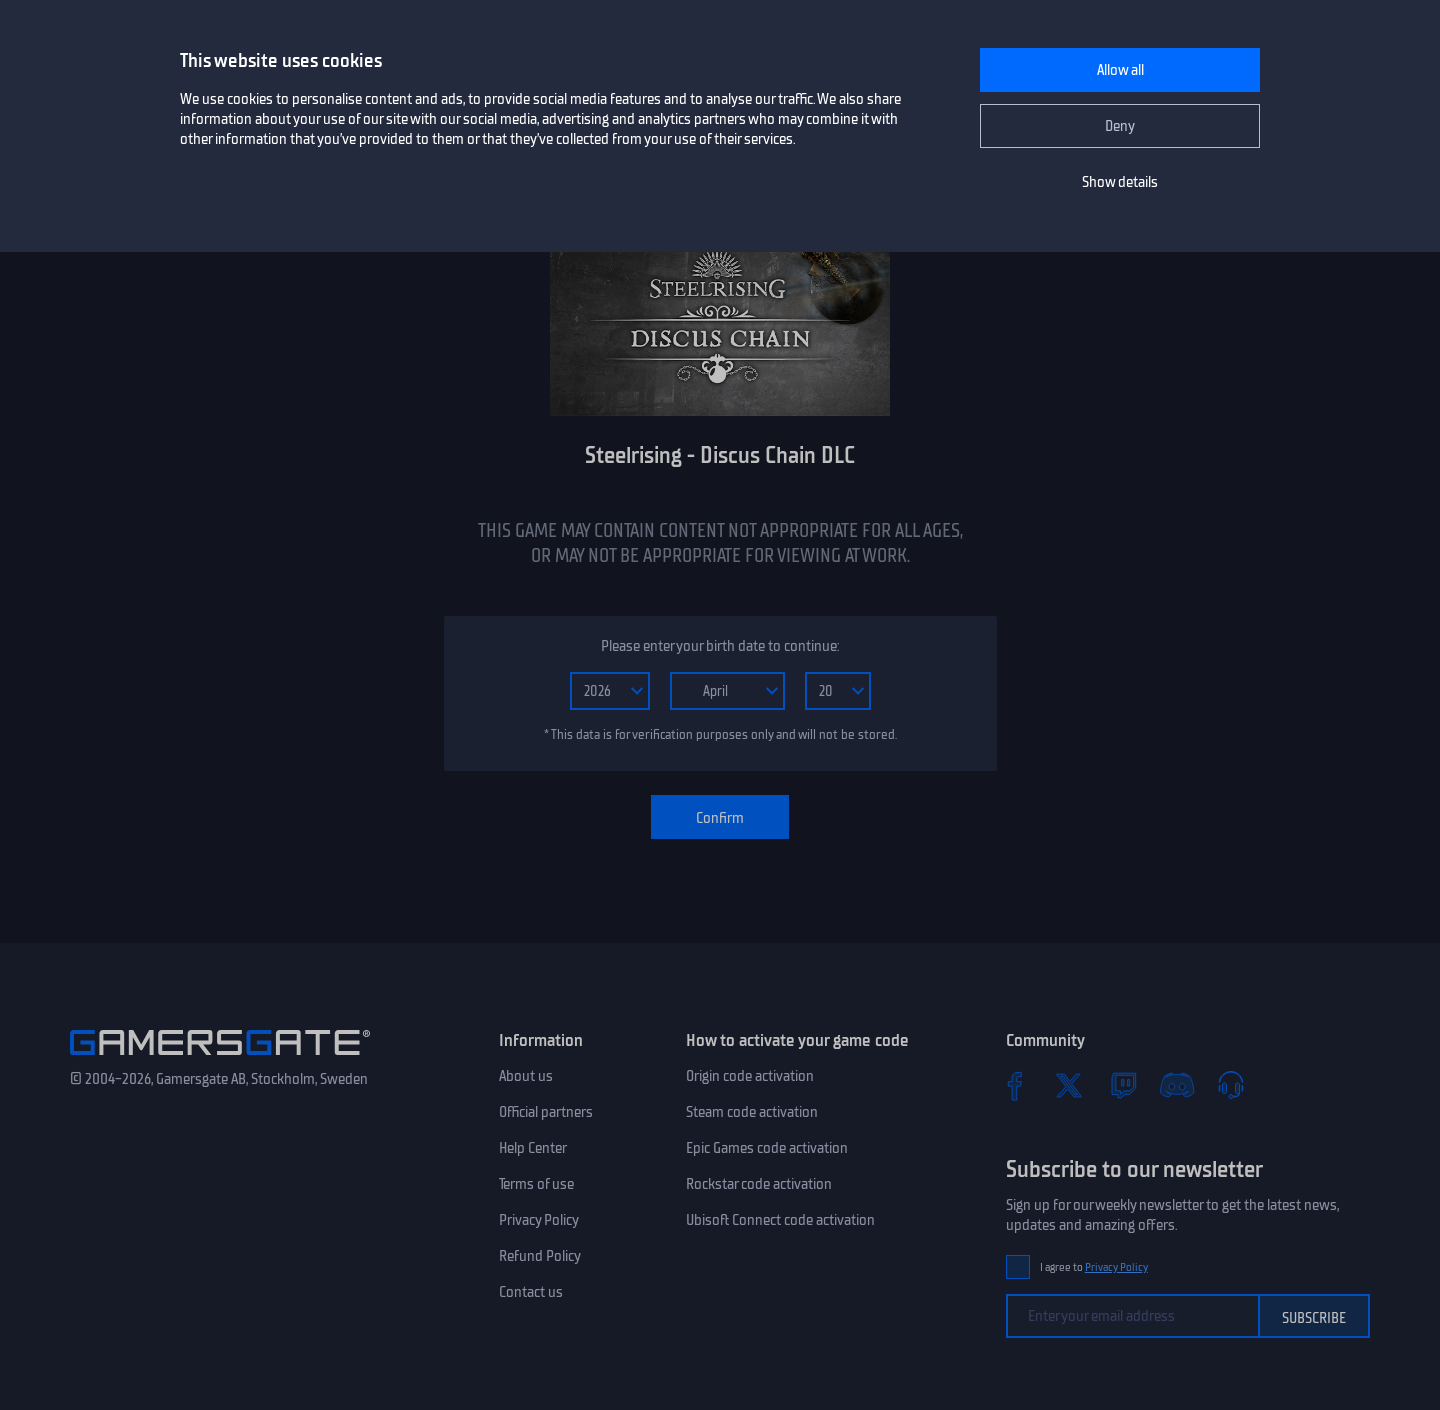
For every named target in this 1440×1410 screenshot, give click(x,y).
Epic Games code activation (767, 1148)
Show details (1120, 182)
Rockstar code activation (759, 1184)
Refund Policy (540, 1256)
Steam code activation (752, 1112)
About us (526, 1076)
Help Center (533, 1148)
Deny (1120, 126)
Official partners (546, 1112)
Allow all (1120, 70)
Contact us (531, 1292)
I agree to (1094, 1267)
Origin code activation (750, 1076)
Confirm (720, 818)
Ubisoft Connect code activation (780, 1220)
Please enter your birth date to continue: (720, 646)
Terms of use (536, 1184)
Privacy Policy (539, 1220)
